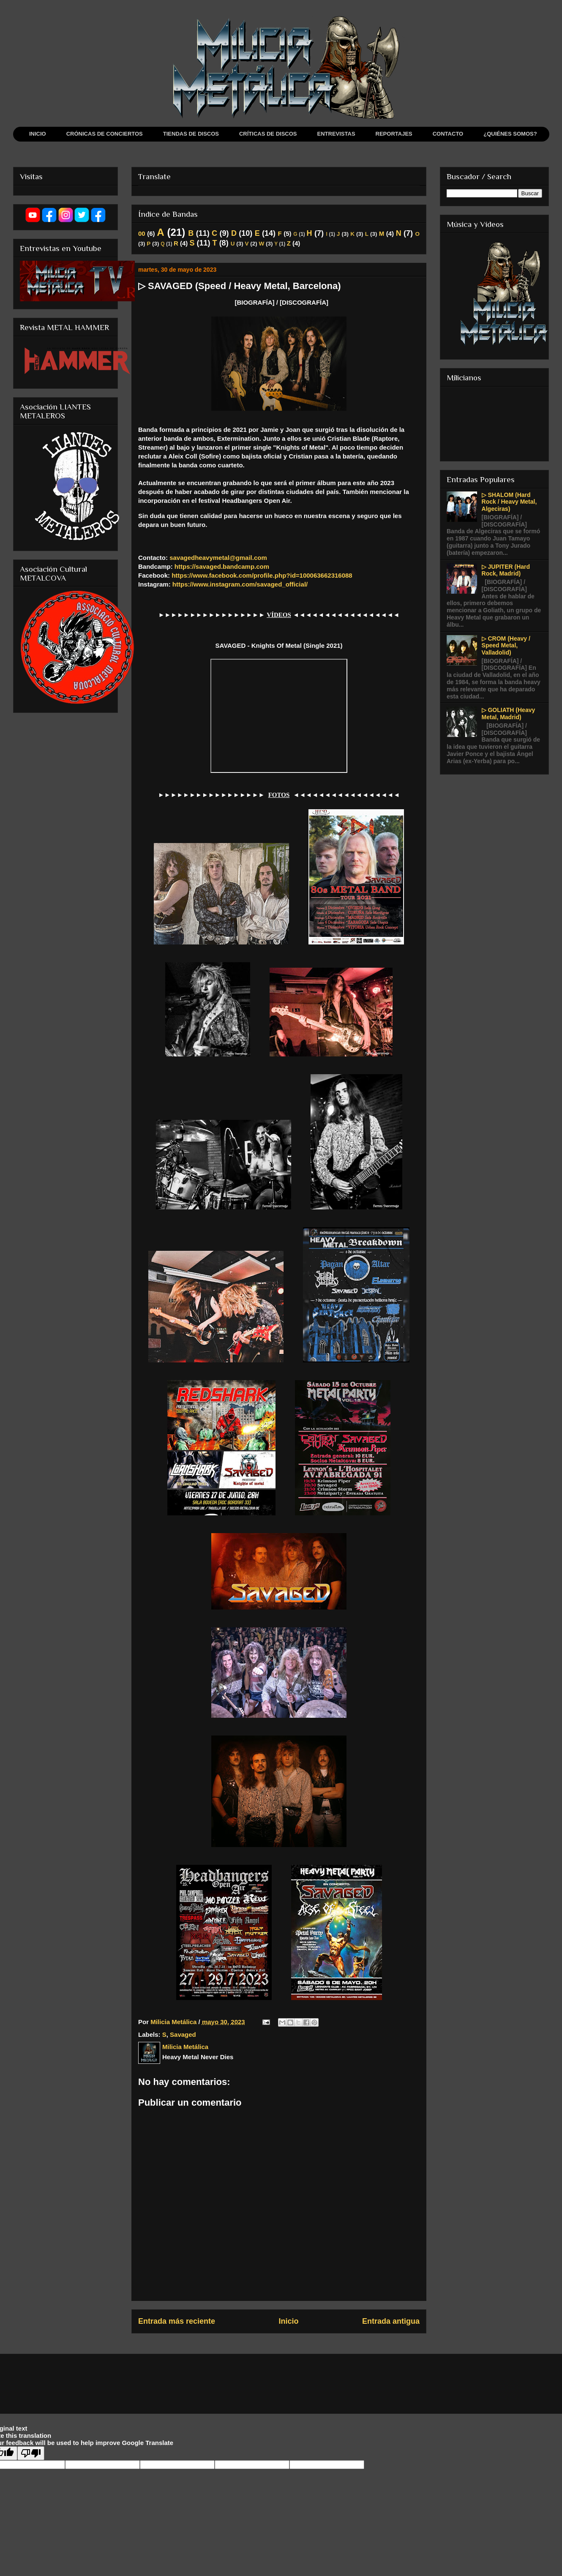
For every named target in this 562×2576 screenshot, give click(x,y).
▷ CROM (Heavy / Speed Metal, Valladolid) (506, 645)
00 (141, 233)
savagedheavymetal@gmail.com (218, 557)
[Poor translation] (30, 2453)
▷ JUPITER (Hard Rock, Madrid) (506, 570)
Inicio (289, 2321)
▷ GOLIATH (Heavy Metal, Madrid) (508, 713)
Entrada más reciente (176, 2321)
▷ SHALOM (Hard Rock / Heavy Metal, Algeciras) (509, 502)
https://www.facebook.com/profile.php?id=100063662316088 (262, 575)
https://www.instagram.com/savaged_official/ (240, 584)
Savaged (183, 2034)
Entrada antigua (391, 2321)
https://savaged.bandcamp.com (222, 566)
